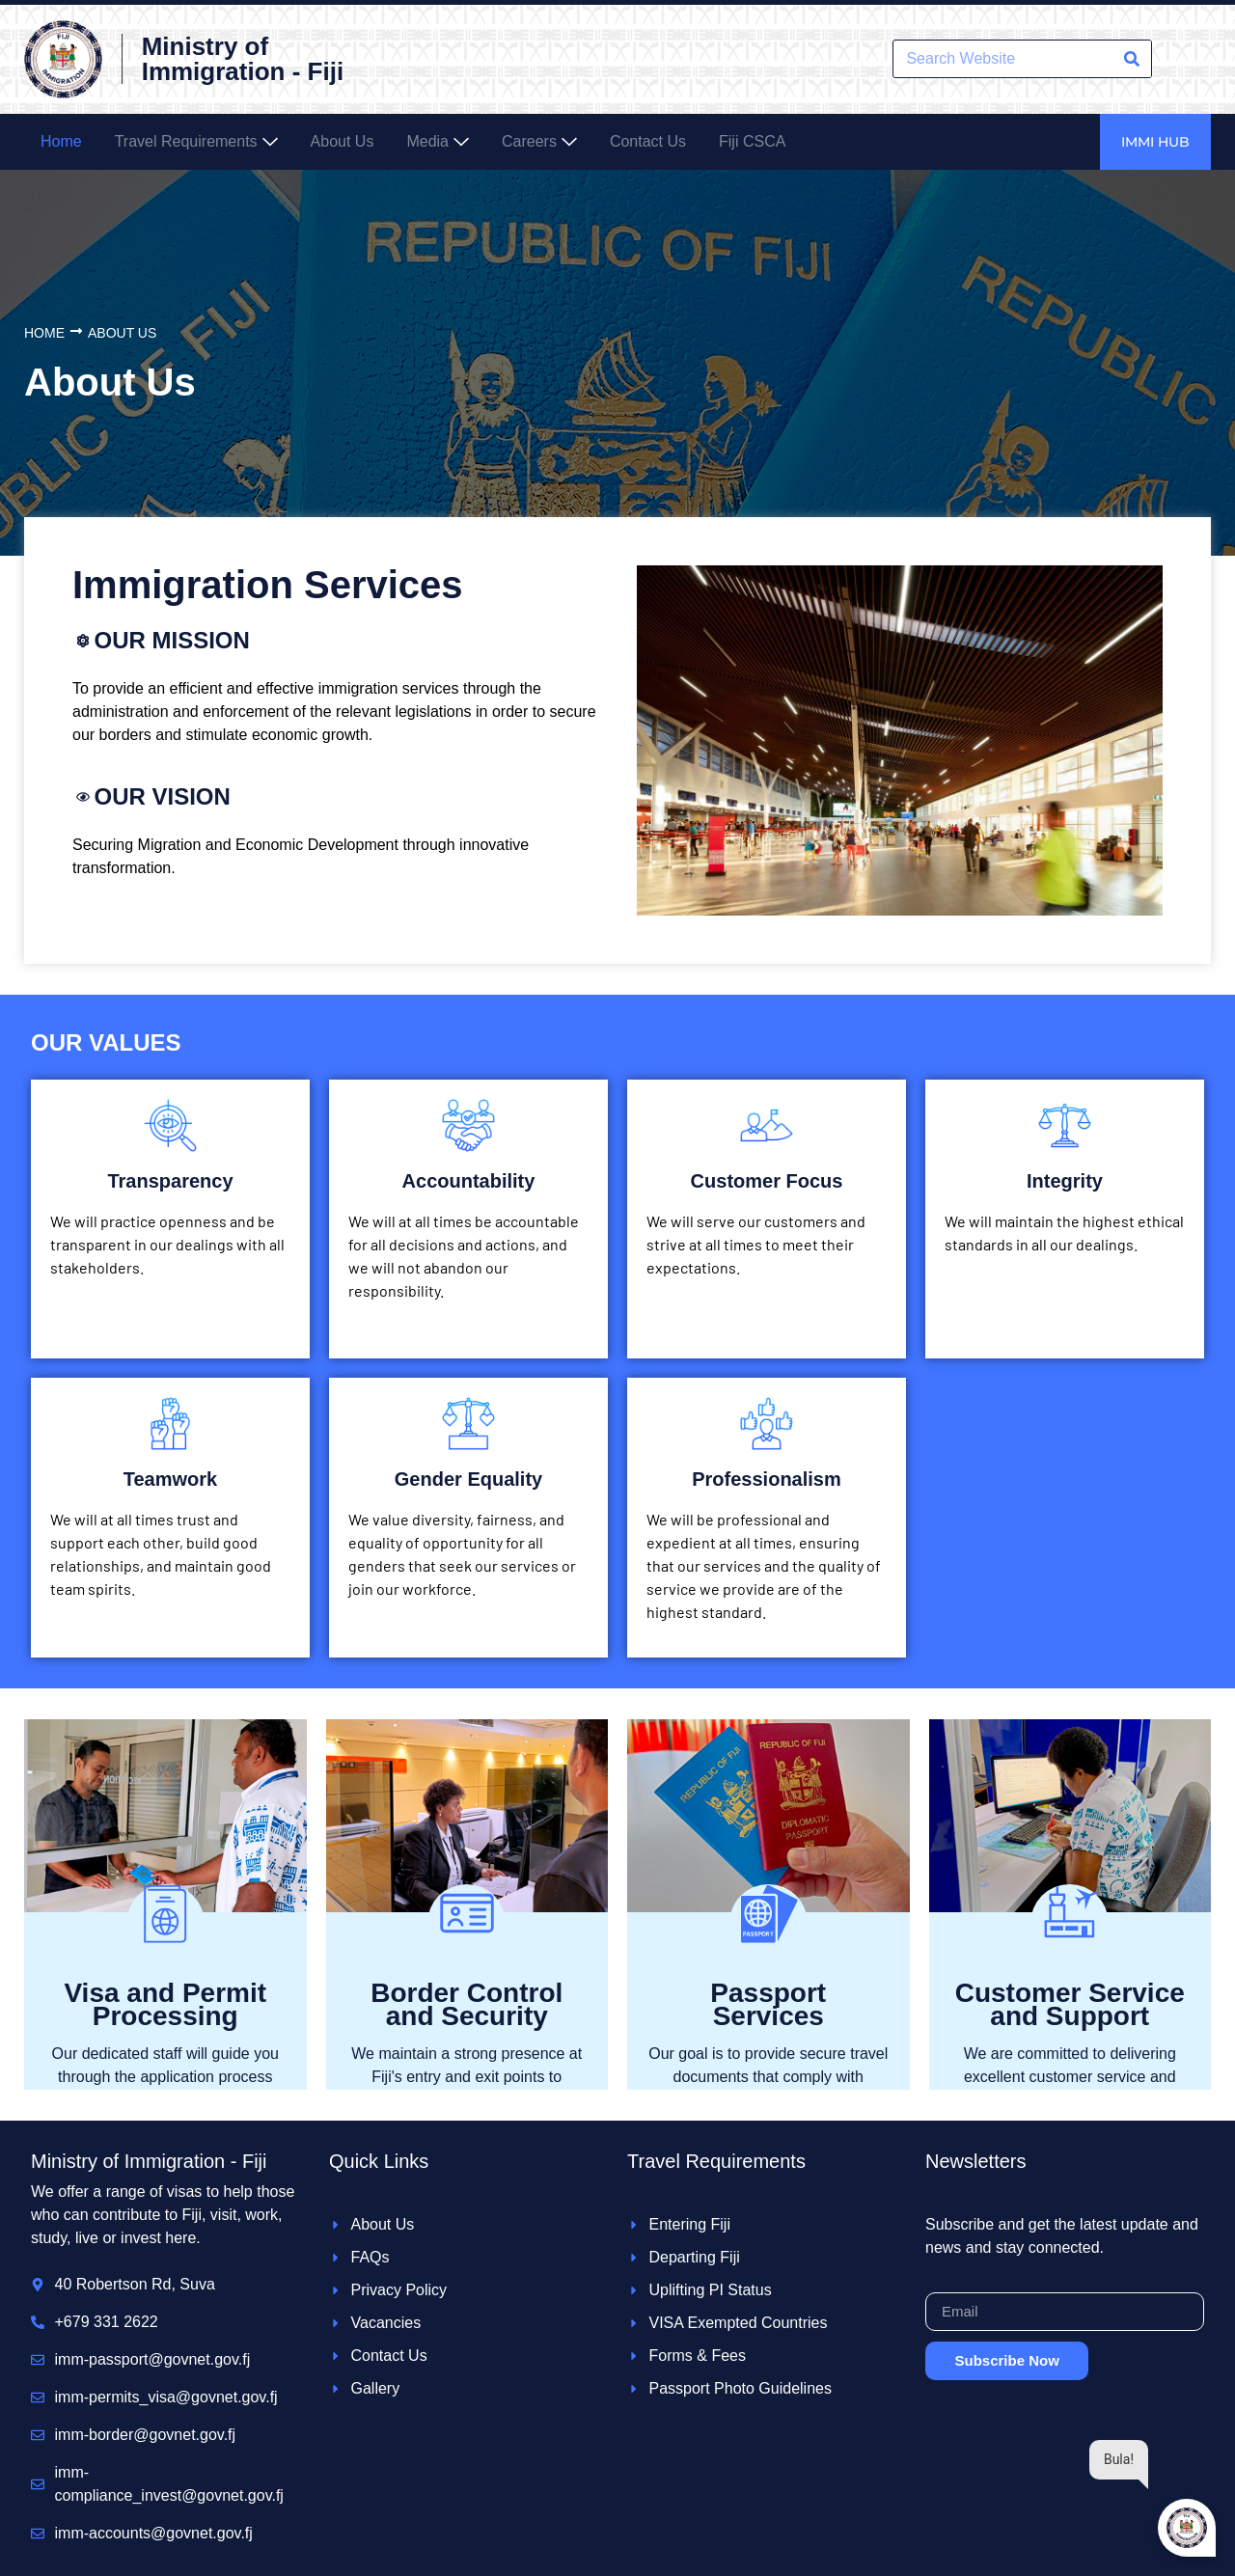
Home (44, 333)
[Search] (1131, 59)
